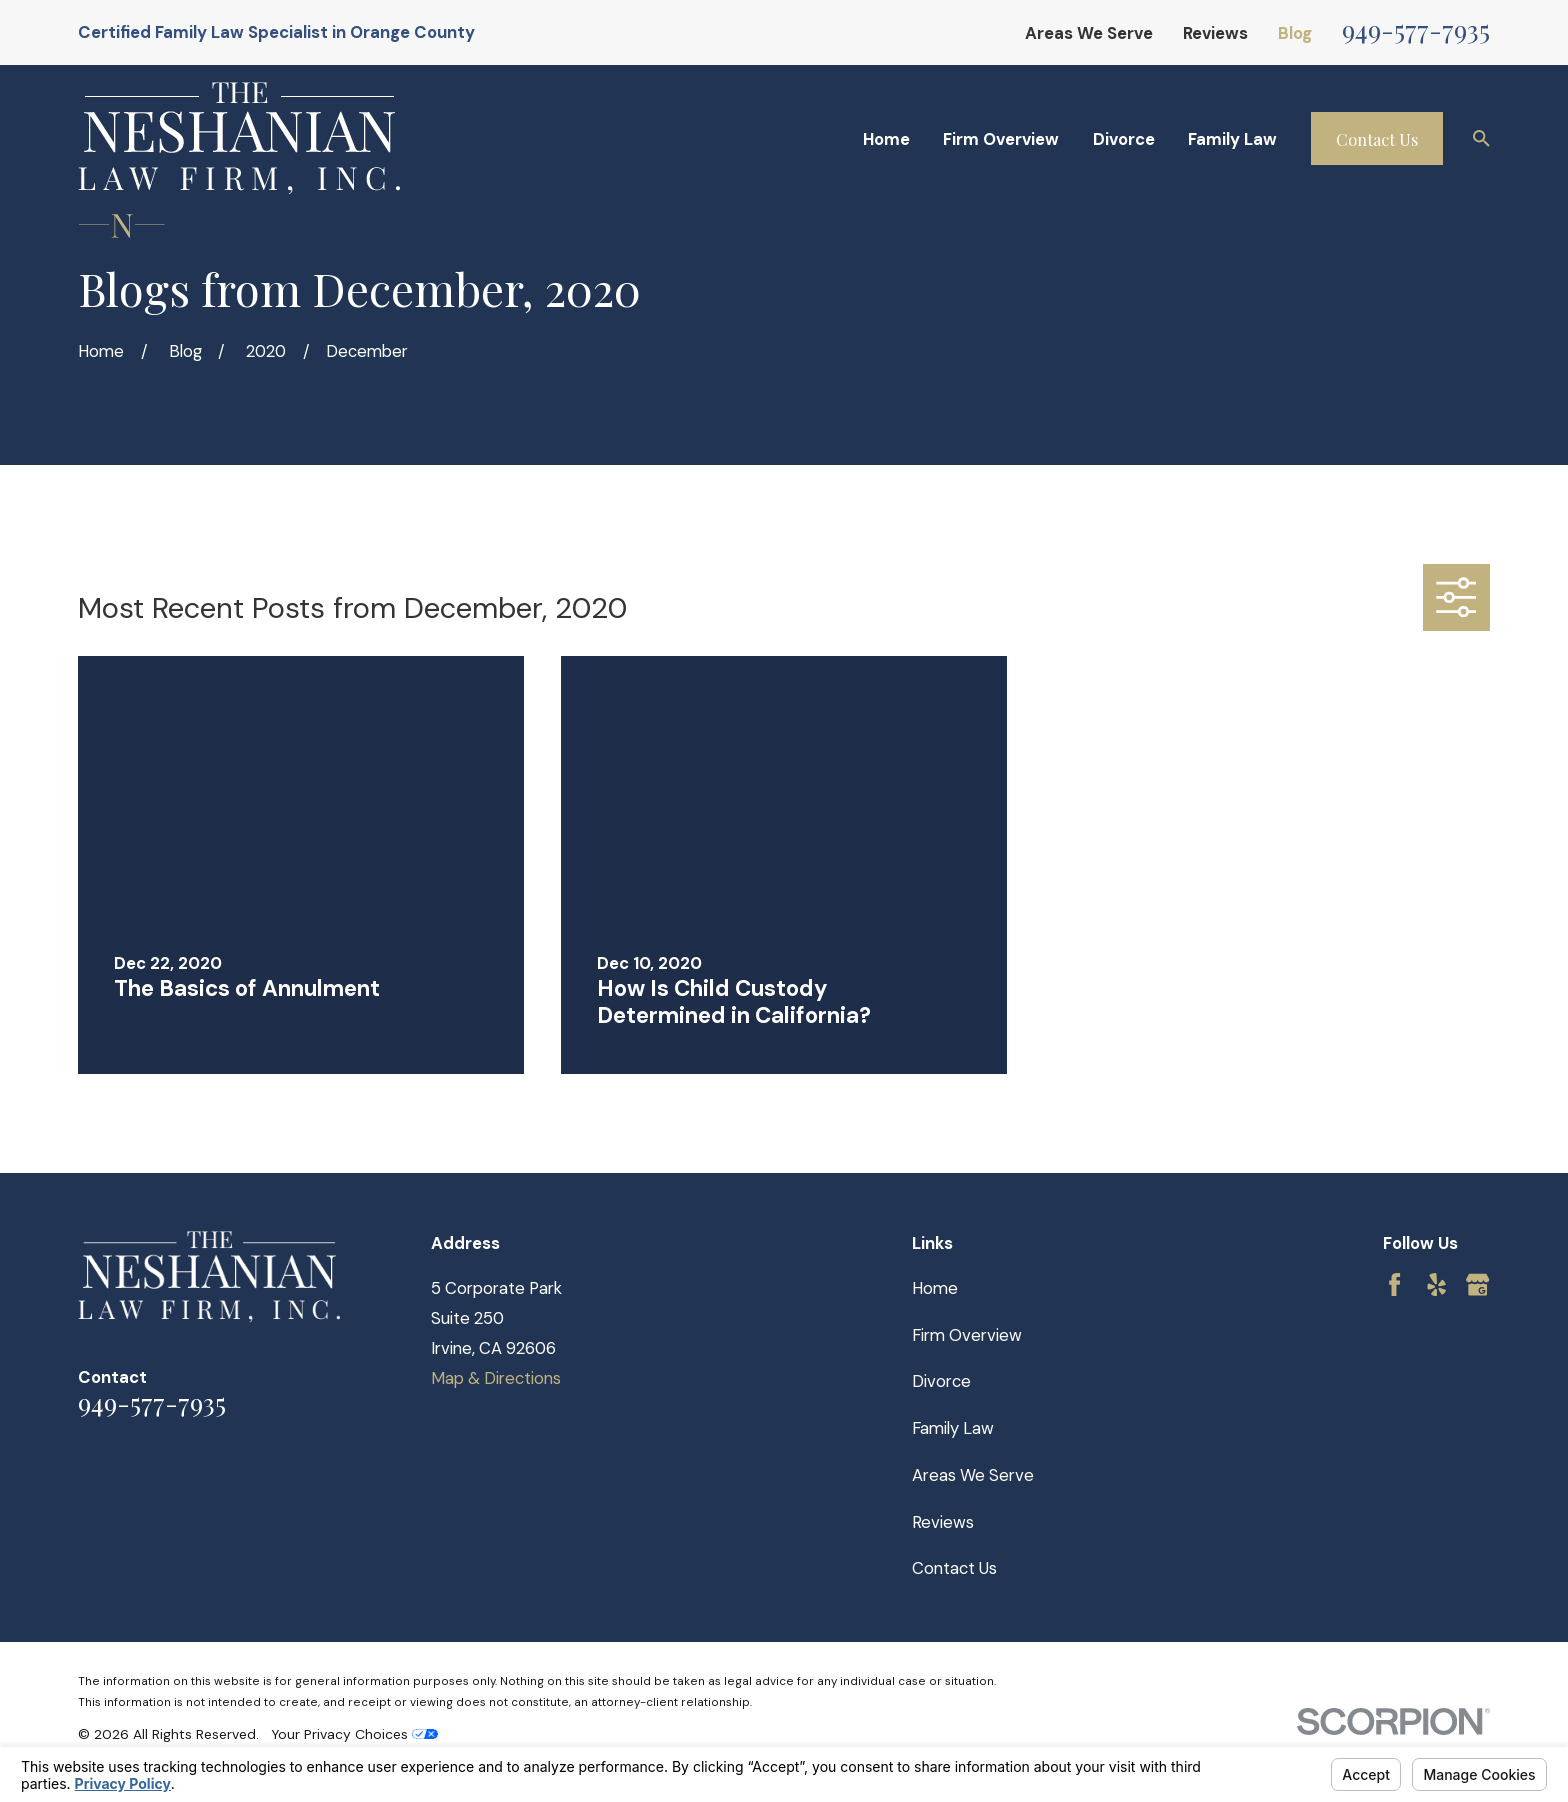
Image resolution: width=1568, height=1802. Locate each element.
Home (935, 1288)
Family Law (953, 1428)
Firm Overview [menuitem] (1001, 139)
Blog (1295, 33)
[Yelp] (1436, 1284)
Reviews (1215, 33)
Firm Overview (967, 1335)
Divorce (941, 1381)
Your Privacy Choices (354, 1734)
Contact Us (1377, 139)
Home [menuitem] (886, 139)
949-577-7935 (1416, 29)
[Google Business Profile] (1477, 1284)
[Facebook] (1394, 1284)
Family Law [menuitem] (1232, 139)
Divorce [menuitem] (1124, 139)
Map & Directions (496, 1378)
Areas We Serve (1089, 33)
